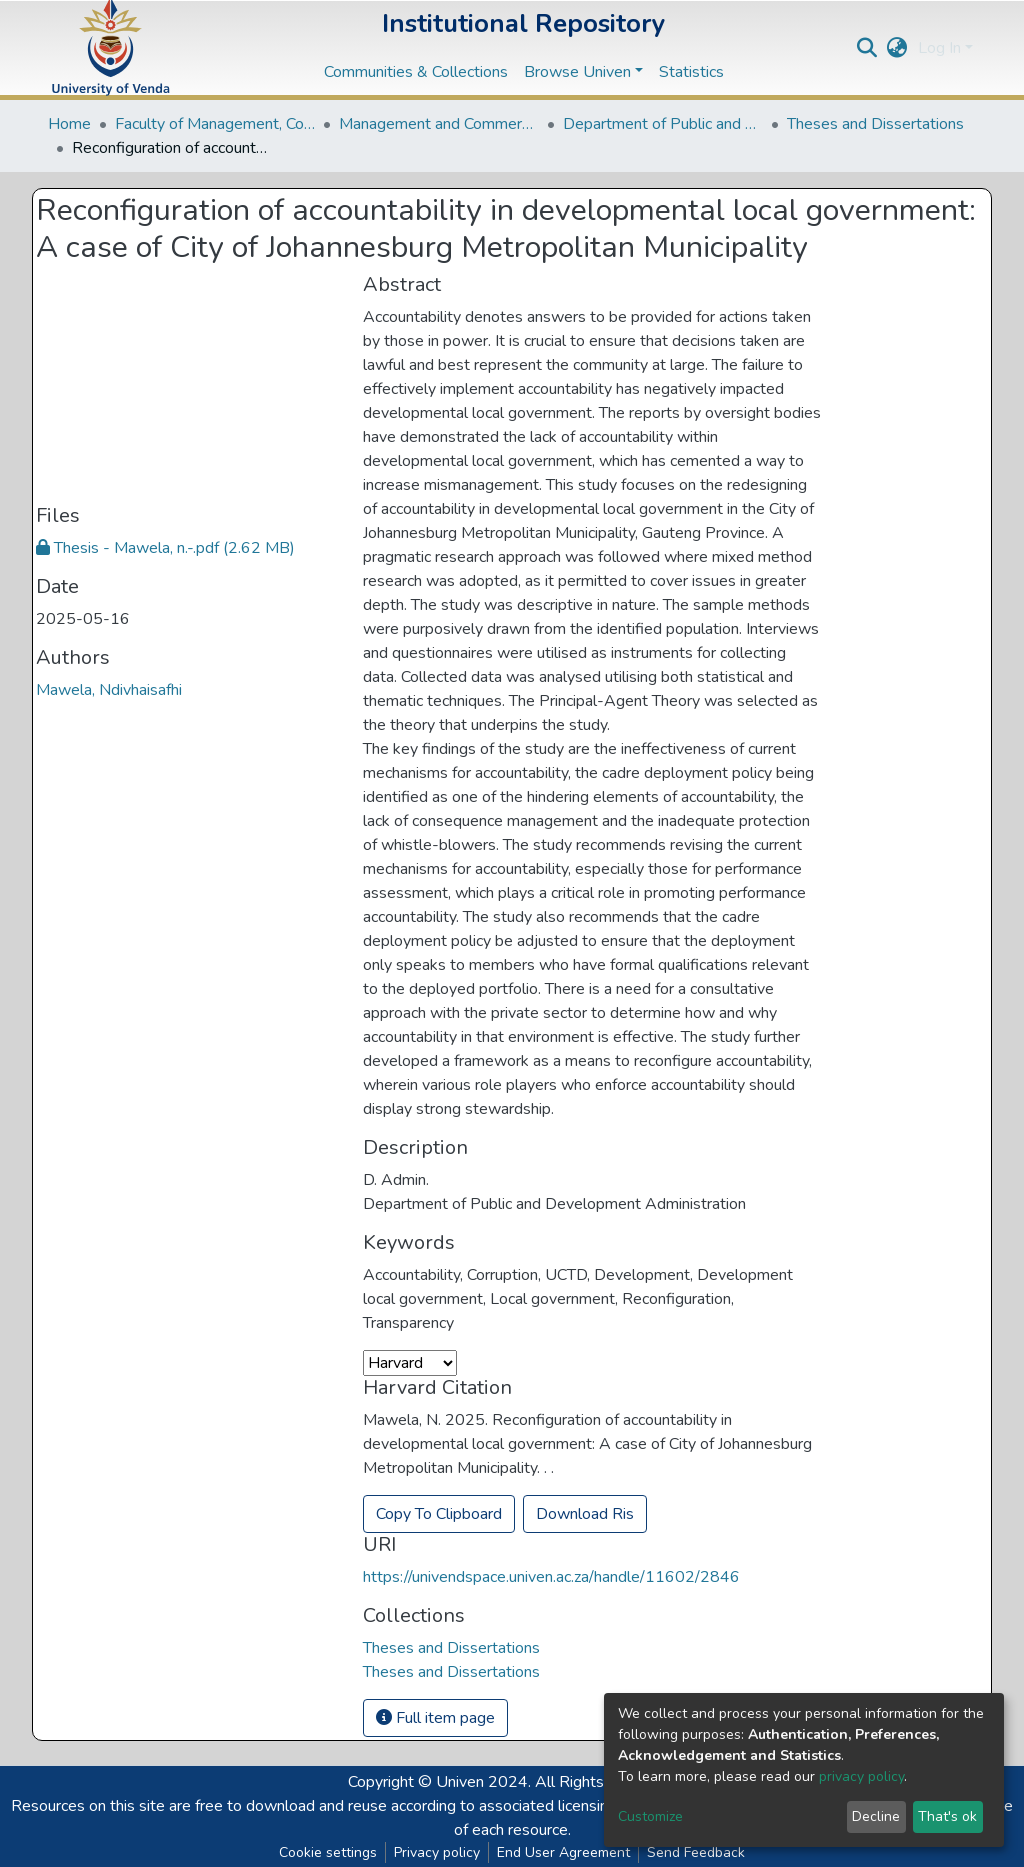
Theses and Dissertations (875, 124)
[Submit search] (867, 48)
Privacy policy (437, 1852)
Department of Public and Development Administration (663, 124)
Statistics (691, 72)
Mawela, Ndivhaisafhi (109, 690)
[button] (897, 48)
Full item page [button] (435, 1718)
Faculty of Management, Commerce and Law (215, 124)
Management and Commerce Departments (439, 124)
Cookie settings (328, 1852)
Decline (876, 1816)
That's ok (947, 1816)
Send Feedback (696, 1852)
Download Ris (585, 1514)
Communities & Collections (416, 72)
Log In (939, 48)
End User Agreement (563, 1852)
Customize (650, 1816)
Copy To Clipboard (439, 1514)
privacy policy (861, 1776)
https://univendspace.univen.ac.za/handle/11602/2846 (551, 1577)
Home (69, 124)
